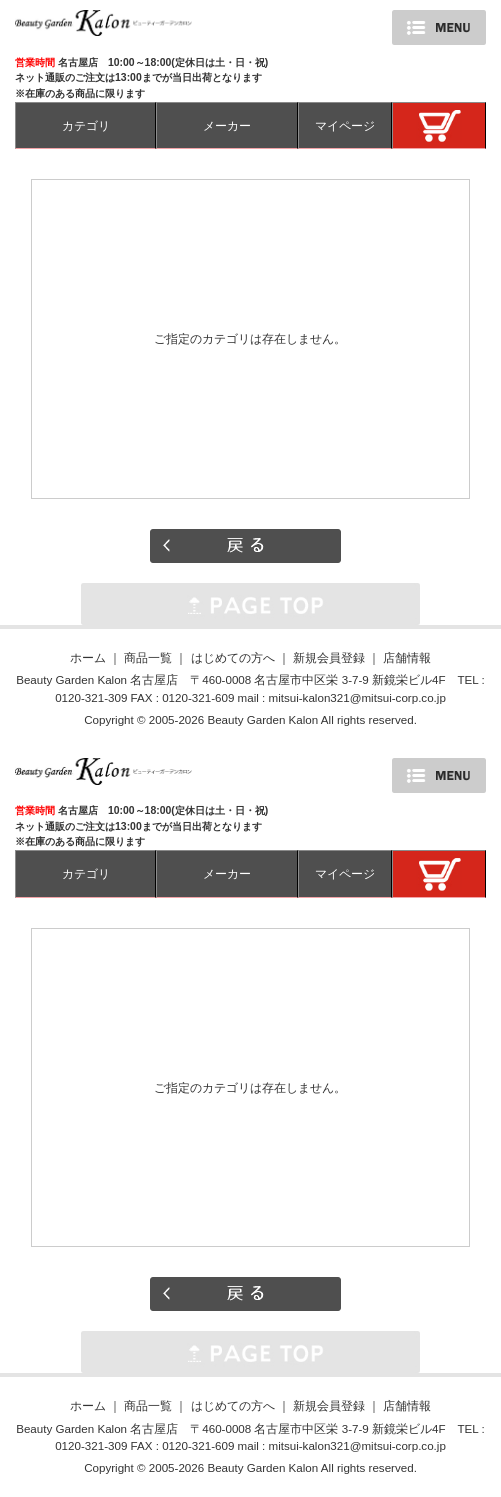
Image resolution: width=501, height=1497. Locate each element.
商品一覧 (148, 657)
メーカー (227, 125)
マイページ (345, 125)
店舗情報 (407, 657)
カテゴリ (86, 125)
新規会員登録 (329, 657)
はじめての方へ (233, 657)
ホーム (88, 657)
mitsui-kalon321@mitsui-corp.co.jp (356, 697)
